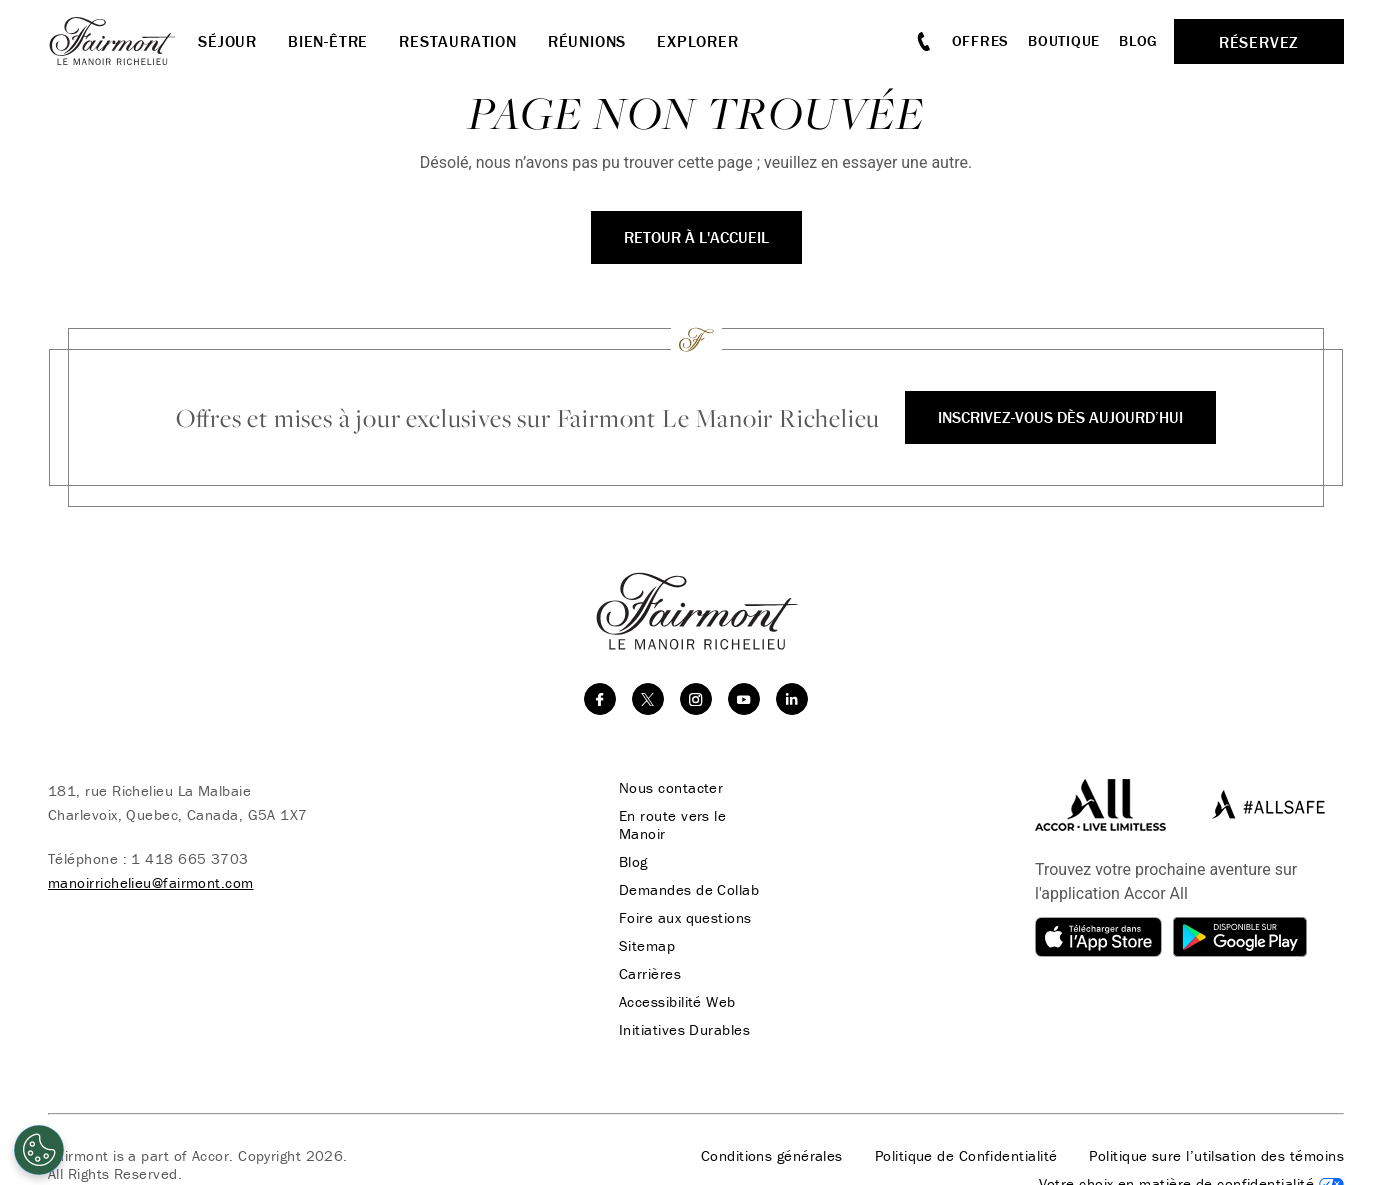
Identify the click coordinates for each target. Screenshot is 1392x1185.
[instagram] (696, 699)
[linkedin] (792, 699)
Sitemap (647, 946)
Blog (1138, 40)
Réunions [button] (587, 41)
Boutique (1064, 40)
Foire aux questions (685, 918)
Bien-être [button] (328, 41)
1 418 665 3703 (189, 858)
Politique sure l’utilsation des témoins (1216, 1156)
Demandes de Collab (689, 890)
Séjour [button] (227, 41)
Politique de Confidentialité (966, 1156)
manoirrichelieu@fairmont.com (151, 882)
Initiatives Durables (684, 1030)
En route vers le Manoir (672, 825)
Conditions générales (772, 1156)
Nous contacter (671, 788)
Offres (981, 40)
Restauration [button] (458, 41)
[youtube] (744, 699)
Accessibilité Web (677, 1002)
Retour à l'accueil (696, 237)
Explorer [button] (697, 41)
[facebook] (600, 699)
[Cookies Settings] (39, 1150)
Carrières (650, 974)
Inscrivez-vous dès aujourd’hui (1060, 417)
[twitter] (648, 699)
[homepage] (123, 41)
